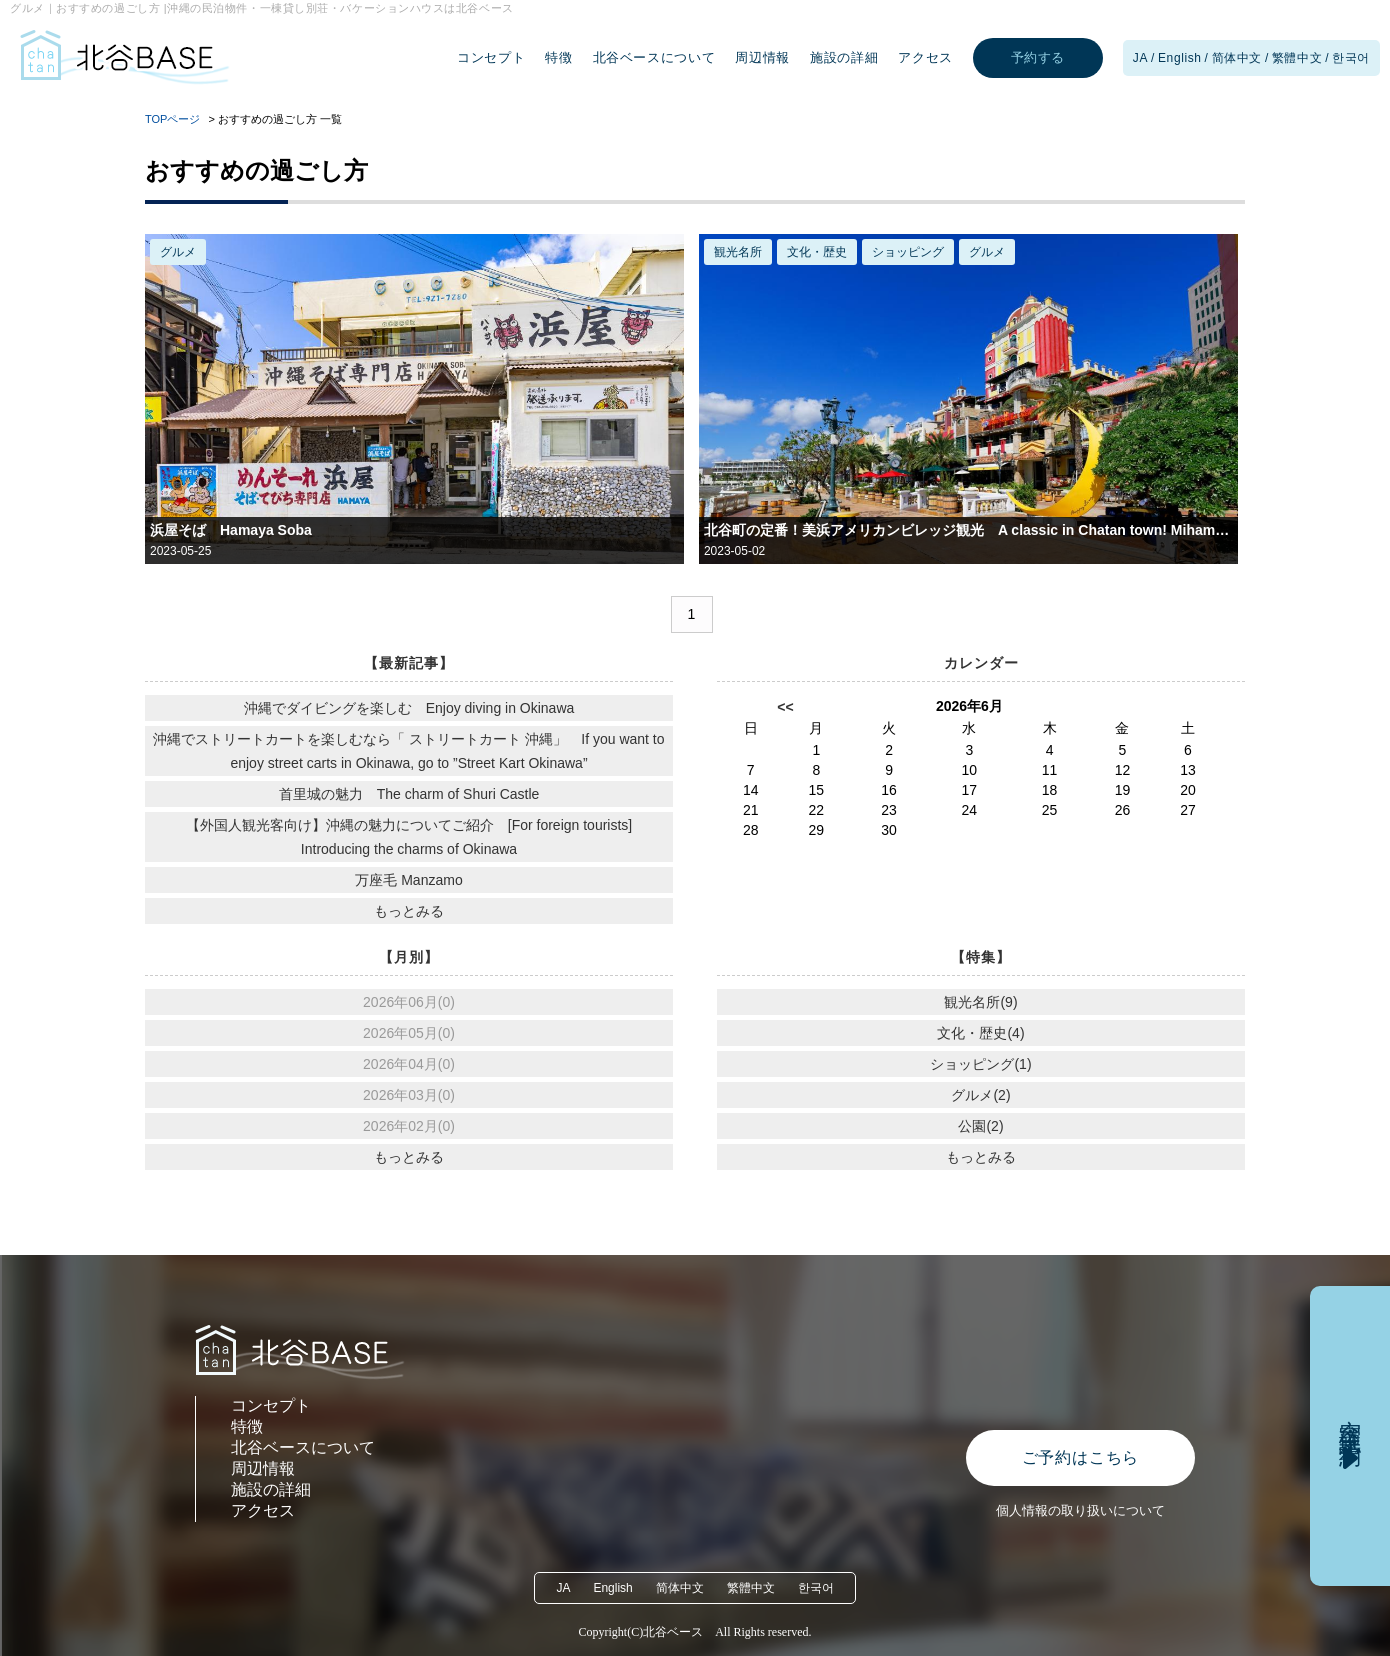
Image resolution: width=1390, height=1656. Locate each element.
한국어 (1351, 58)
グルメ (178, 252)
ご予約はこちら (1081, 1457)
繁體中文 (1297, 58)
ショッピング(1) (980, 1064)
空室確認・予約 (1350, 1417)
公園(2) (980, 1126)
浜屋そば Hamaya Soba (231, 530)
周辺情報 (762, 57)
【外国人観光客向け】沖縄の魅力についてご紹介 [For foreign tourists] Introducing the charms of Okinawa (409, 837)
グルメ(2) (980, 1095)
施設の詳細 (844, 57)
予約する (1038, 57)
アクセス (925, 57)
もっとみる (409, 911)
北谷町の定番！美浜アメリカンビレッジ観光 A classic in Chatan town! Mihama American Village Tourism (968, 530)
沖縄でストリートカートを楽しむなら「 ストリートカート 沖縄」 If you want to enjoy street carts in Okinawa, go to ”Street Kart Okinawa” (408, 751)
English (1180, 58)
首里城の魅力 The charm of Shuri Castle (409, 794)
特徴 (558, 57)
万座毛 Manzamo (408, 880)
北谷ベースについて (654, 57)
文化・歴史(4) (980, 1033)
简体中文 (1237, 58)
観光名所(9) (980, 1002)
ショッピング (908, 252)
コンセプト (491, 57)
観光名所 (738, 252)
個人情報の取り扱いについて (1080, 1510)
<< (785, 707)
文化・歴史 (817, 252)
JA (1140, 58)
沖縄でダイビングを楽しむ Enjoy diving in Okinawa (409, 708)
